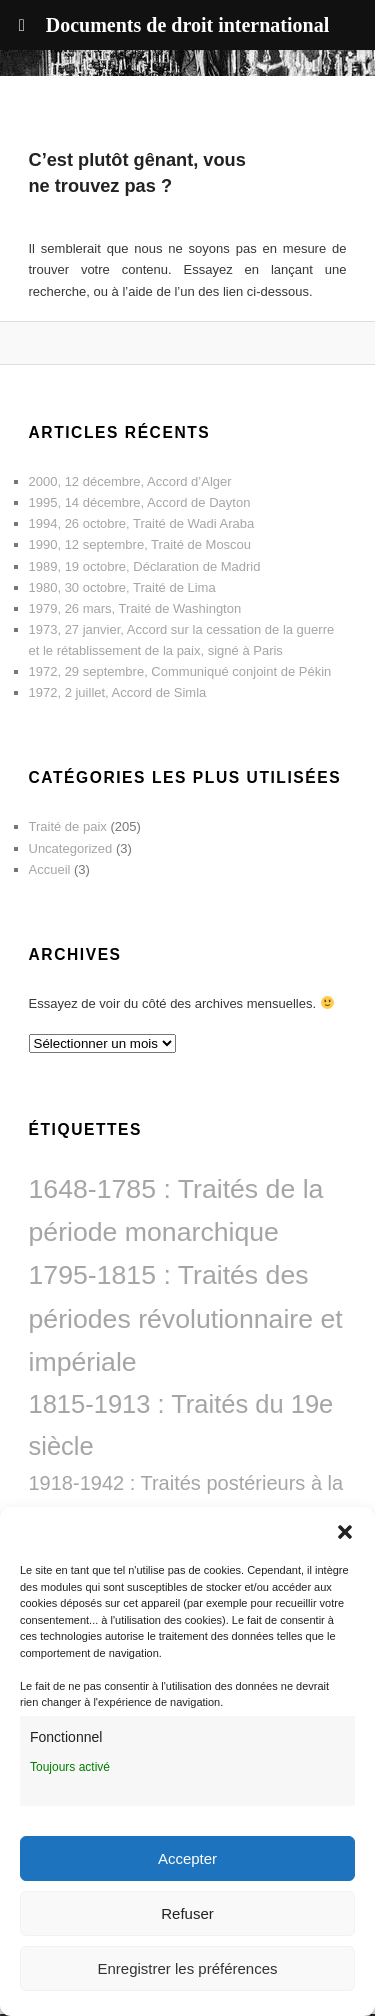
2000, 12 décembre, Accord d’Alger (130, 481)
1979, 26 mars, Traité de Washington (135, 608)
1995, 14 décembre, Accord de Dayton (140, 502)
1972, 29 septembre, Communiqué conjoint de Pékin (180, 671)
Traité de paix (68, 826)
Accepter (187, 1858)
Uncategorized (71, 848)
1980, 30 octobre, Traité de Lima (122, 587)
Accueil (50, 869)
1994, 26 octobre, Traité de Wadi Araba (142, 523)
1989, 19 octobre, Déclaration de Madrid (145, 566)
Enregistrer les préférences (187, 1968)
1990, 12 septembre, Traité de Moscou (140, 544)
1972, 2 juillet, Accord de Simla (118, 692)
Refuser (187, 1913)
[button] (345, 1532)
